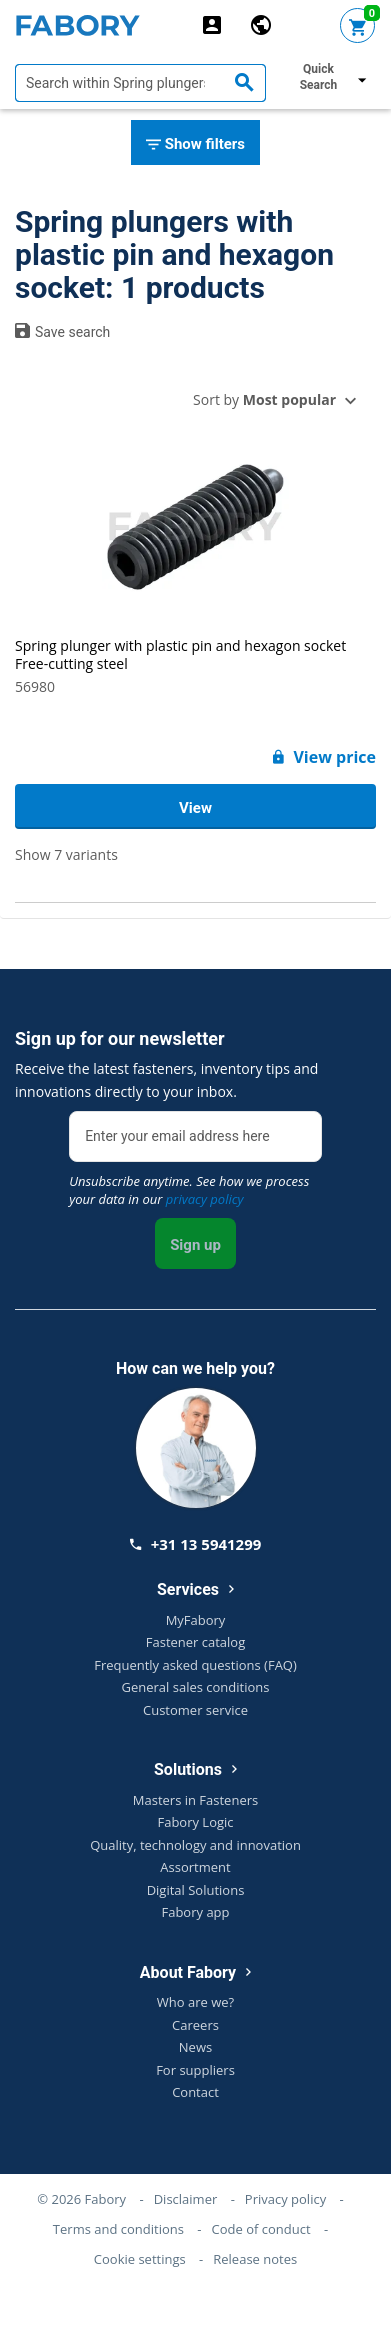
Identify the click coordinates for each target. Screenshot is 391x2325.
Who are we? (195, 2002)
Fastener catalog (196, 1642)
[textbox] (140, 83)
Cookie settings (140, 2259)
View (195, 808)
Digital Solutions (196, 1890)
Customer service (195, 1710)
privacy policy (205, 1199)
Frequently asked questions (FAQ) (195, 1665)
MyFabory (196, 1620)
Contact (195, 2092)
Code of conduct (261, 2229)
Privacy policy (285, 2199)
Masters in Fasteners (195, 1800)
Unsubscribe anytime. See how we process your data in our (189, 1190)
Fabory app (195, 1912)
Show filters (195, 145)
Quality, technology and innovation (195, 1845)
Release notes (255, 2259)
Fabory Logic (195, 1822)
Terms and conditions (118, 2229)
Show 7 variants (66, 854)
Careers (195, 2025)
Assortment (195, 1867)
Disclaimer (186, 2199)
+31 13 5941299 (196, 1544)
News (195, 2047)
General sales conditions (196, 1687)
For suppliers (195, 2070)
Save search (62, 331)
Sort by (264, 399)
